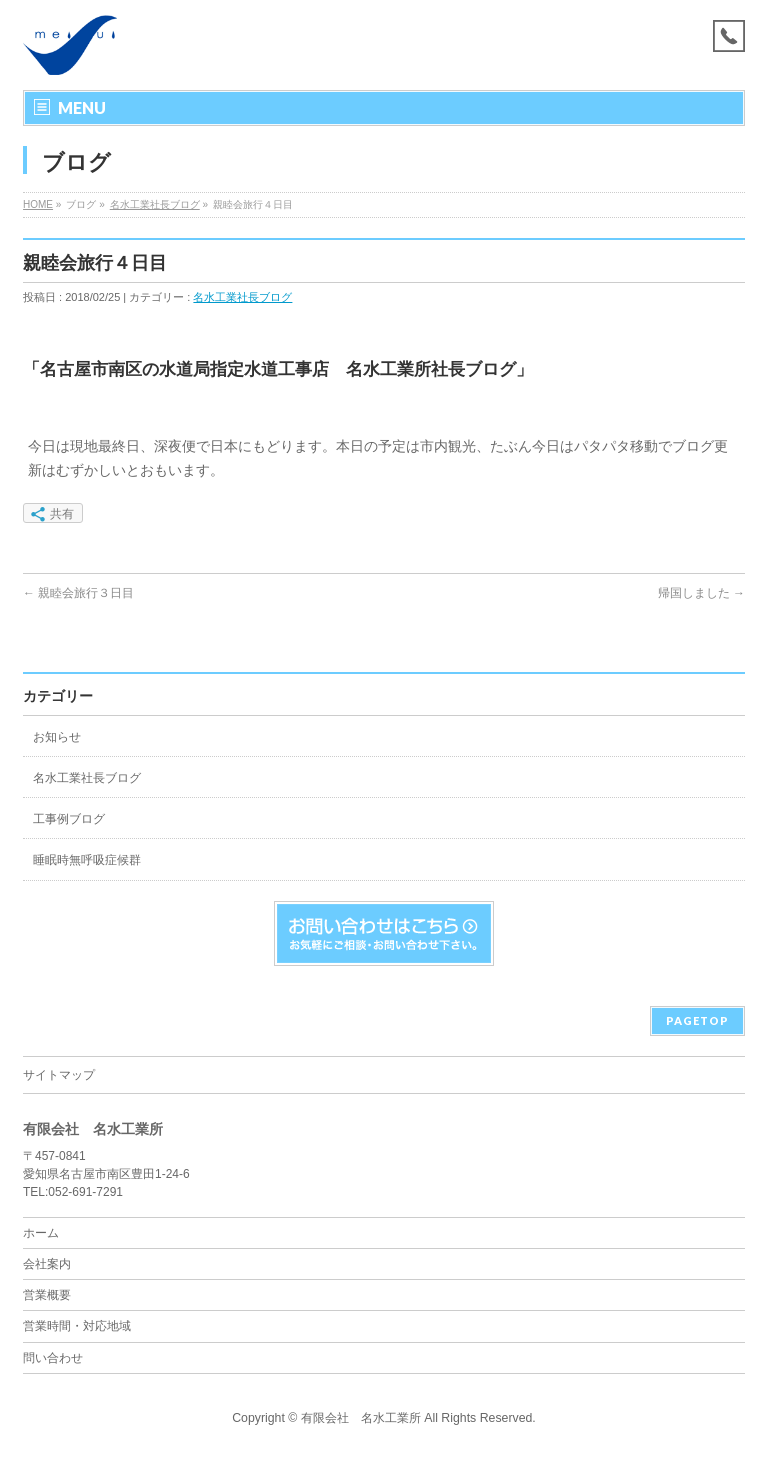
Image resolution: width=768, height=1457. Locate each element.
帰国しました (701, 593)
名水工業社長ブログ (155, 204)
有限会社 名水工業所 (361, 1418)
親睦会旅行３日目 (78, 593)
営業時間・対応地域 (77, 1326)
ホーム (41, 1233)
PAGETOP (697, 1020)
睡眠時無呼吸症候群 (87, 860)
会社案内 (47, 1264)
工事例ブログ (69, 819)
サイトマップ (59, 1075)
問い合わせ (53, 1358)
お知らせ (57, 737)
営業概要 (47, 1295)
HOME (38, 204)
